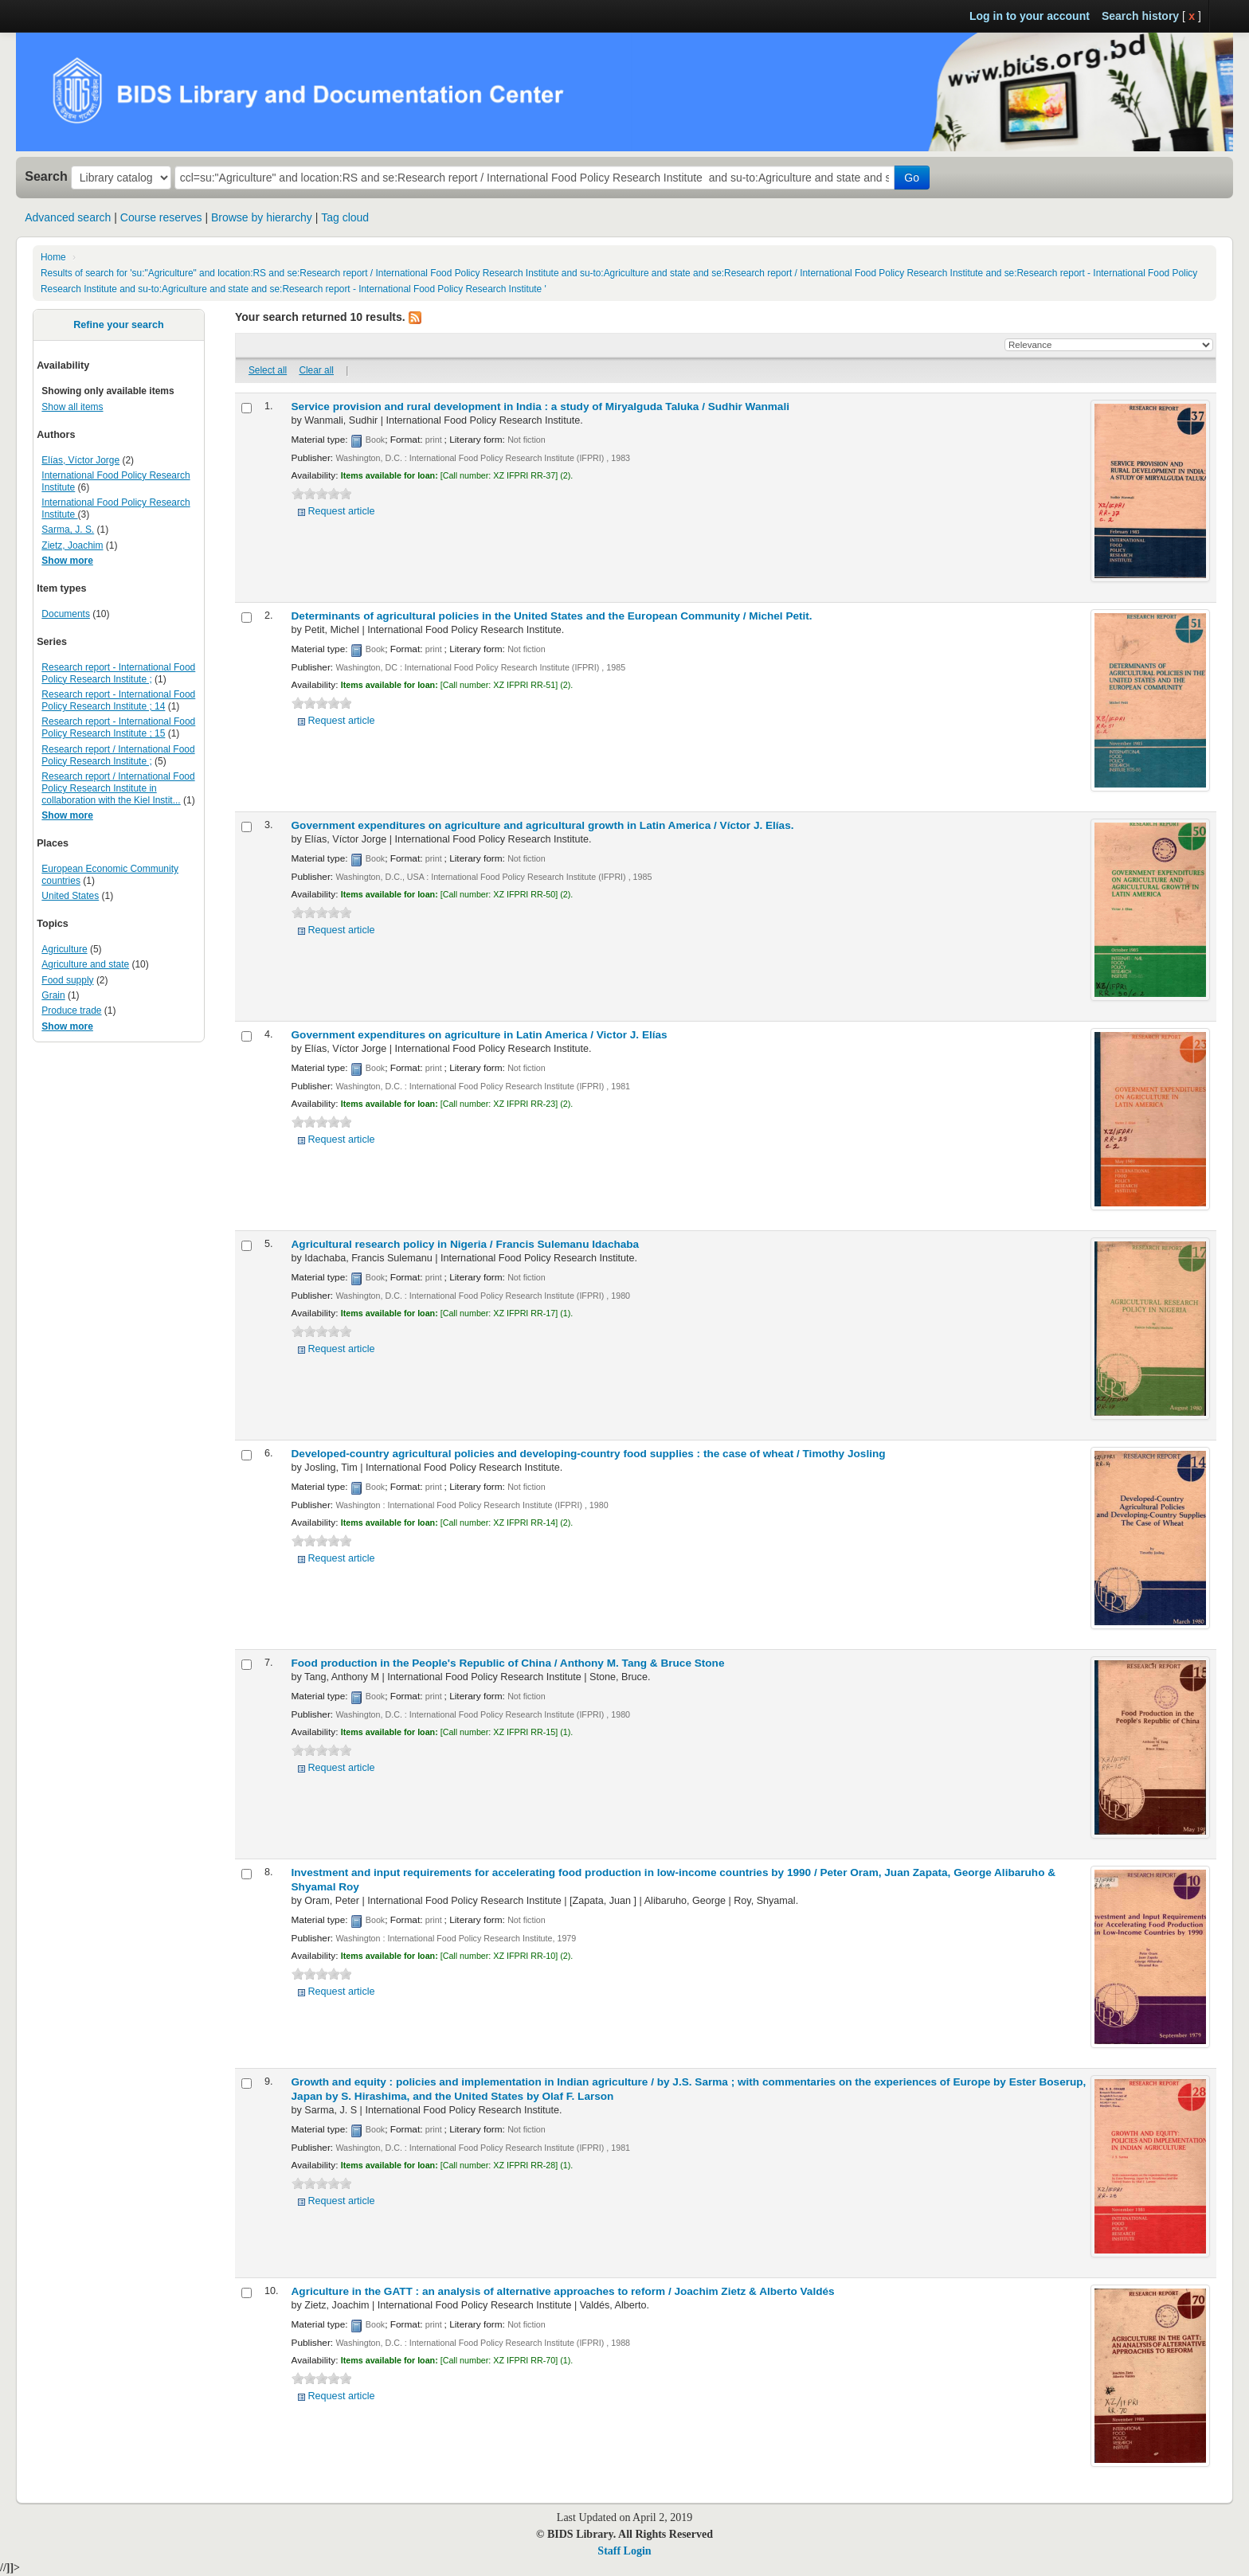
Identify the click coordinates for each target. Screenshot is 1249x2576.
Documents (65, 614)
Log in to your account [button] (1029, 16)
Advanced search (68, 217)
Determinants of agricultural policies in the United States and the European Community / (552, 616)
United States (70, 895)
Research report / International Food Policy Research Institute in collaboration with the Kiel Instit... (117, 788)
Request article (341, 511)
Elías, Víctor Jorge (80, 460)
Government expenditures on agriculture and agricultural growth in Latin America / (543, 825)
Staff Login (624, 2551)
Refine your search (118, 324)
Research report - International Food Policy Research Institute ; (118, 673)
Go (911, 177)
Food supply (67, 980)
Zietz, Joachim (72, 545)
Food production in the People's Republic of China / (508, 1663)
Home (53, 257)
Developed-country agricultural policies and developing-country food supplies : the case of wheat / (589, 1454)
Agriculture (64, 949)
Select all (268, 370)
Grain (53, 995)
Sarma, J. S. (67, 529)
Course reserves (161, 217)
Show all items (72, 406)
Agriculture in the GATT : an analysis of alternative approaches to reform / (563, 2291)
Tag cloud (345, 217)
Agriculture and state (85, 964)
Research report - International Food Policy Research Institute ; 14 (118, 700)
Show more (67, 560)
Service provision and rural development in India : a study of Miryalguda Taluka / (540, 406)
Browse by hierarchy (261, 217)
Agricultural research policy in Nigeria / (466, 1244)
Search (46, 176)
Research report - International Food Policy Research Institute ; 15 (118, 727)
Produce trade (71, 1010)
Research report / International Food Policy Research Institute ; (117, 755)
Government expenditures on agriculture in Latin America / (480, 1035)
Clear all (316, 370)
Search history (1140, 16)
